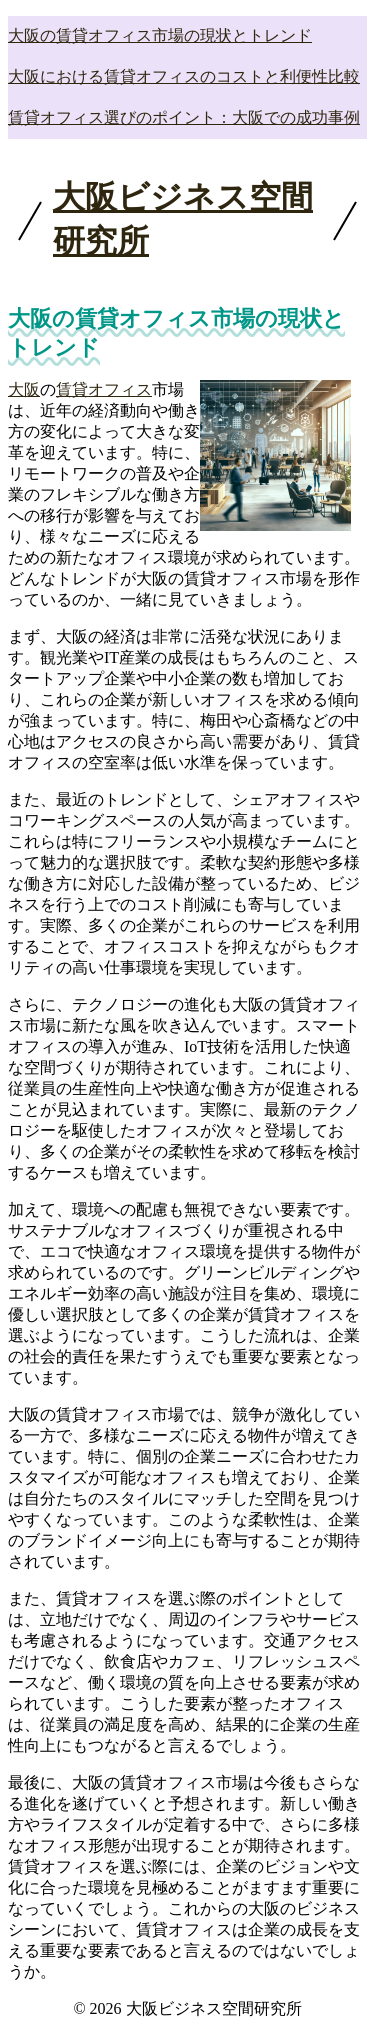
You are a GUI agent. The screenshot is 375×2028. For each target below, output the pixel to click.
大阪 (24, 389)
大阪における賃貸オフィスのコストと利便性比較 (184, 76)
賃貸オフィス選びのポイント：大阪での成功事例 (184, 117)
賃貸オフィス (104, 389)
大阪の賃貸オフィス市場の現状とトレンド (160, 35)
